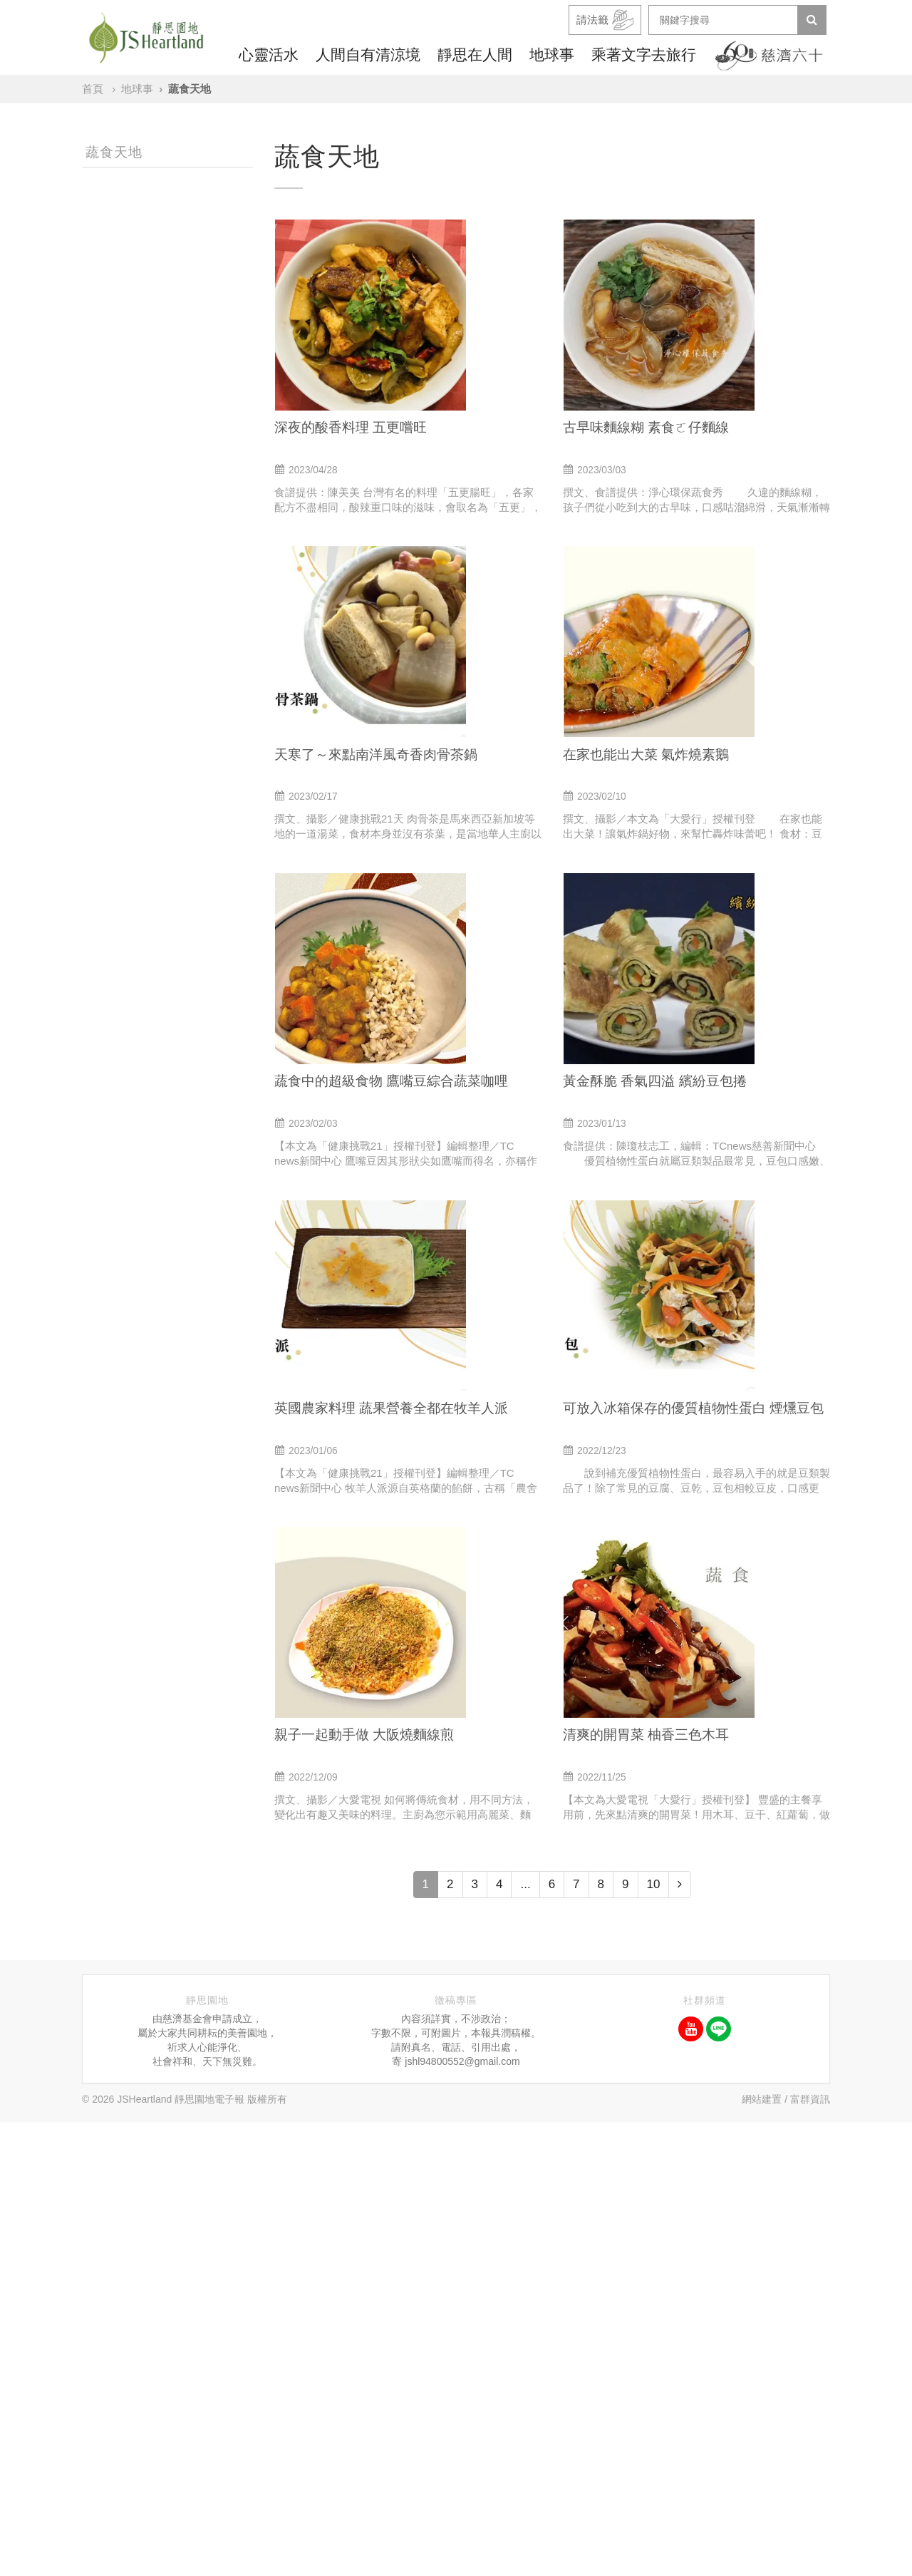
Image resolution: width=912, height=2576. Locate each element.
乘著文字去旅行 (643, 54)
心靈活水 (269, 54)
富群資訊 (810, 2553)
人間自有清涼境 (368, 54)
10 (653, 2338)
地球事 (551, 54)
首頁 (92, 89)
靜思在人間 (474, 54)
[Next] (679, 2338)
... (525, 2338)
